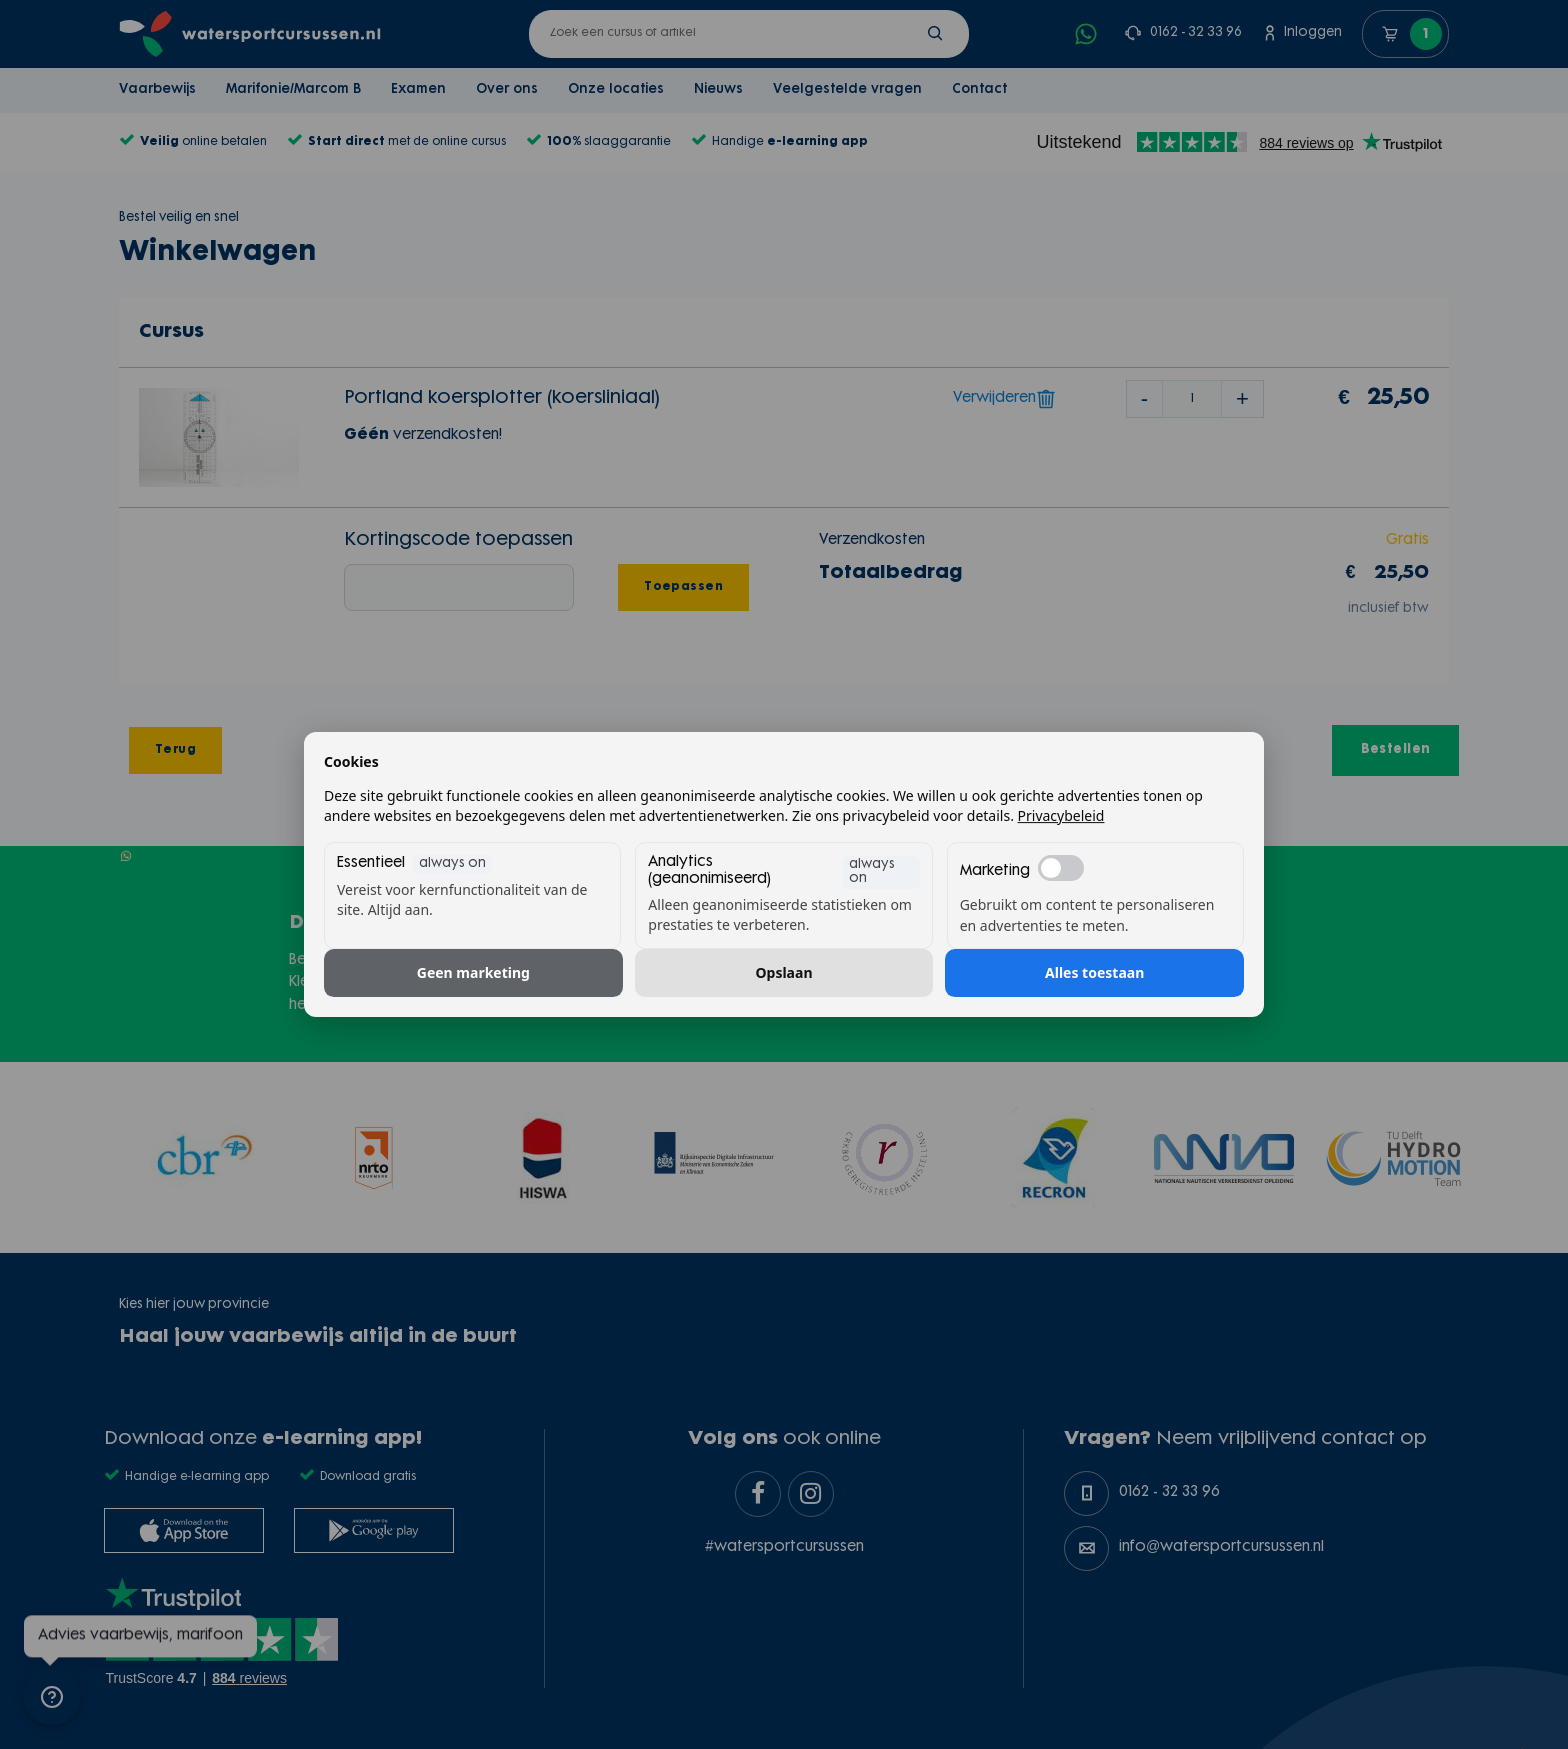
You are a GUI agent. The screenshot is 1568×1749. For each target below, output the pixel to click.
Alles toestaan (1094, 972)
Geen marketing (473, 972)
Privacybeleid (1061, 815)
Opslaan (784, 972)
